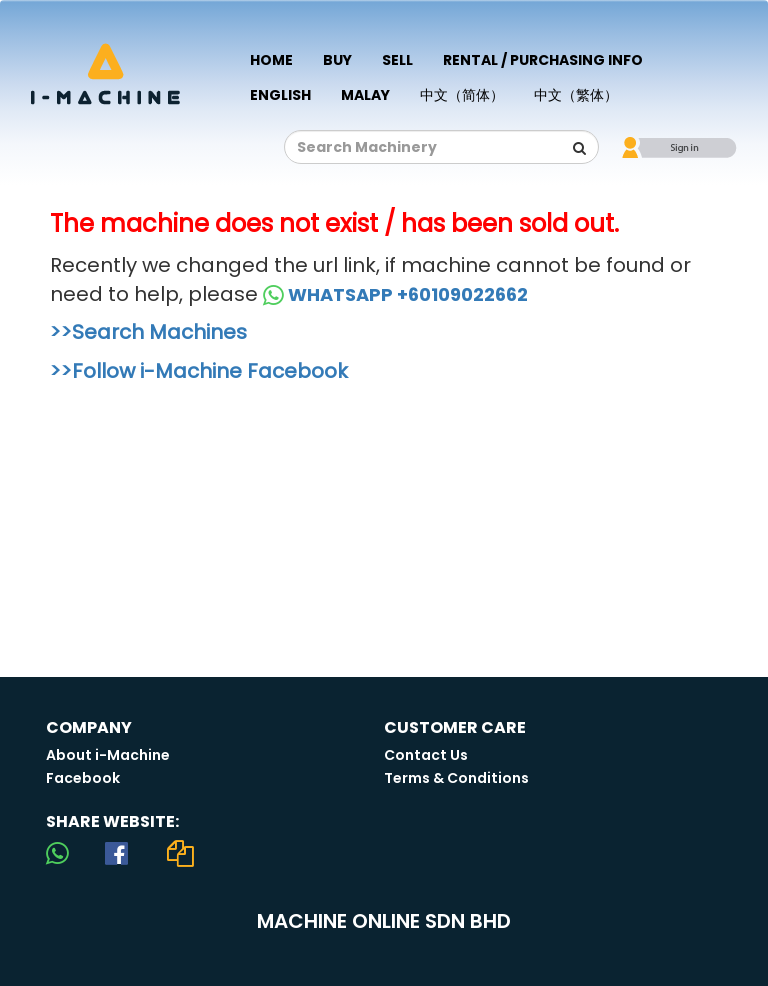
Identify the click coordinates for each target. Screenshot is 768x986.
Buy (337, 60)
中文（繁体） (576, 95)
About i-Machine (108, 755)
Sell (397, 60)
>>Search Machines (148, 332)
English (280, 95)
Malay (365, 95)
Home (271, 60)
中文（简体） (462, 95)
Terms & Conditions (456, 778)
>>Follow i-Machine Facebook (199, 371)
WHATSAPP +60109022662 (395, 294)
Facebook (83, 778)
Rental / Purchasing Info (543, 60)
